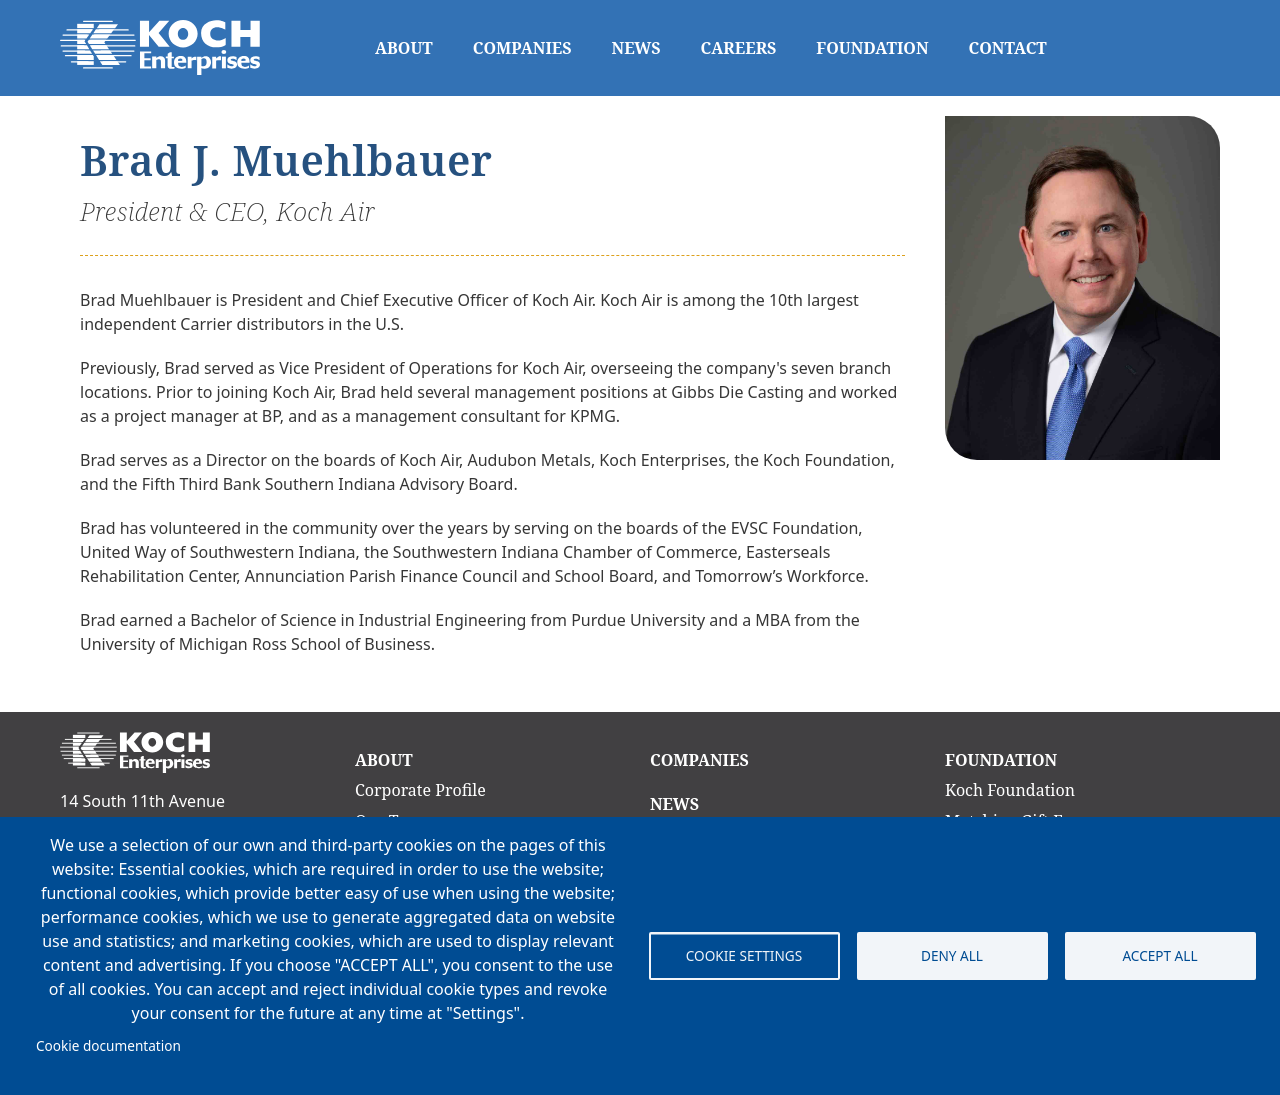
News (636, 48)
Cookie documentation (108, 1045)
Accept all (1159, 955)
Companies (522, 48)
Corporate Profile (420, 790)
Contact (1008, 48)
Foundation (872, 48)
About (404, 48)
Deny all (952, 955)
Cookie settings (744, 955)
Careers (739, 48)
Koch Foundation (1010, 790)
